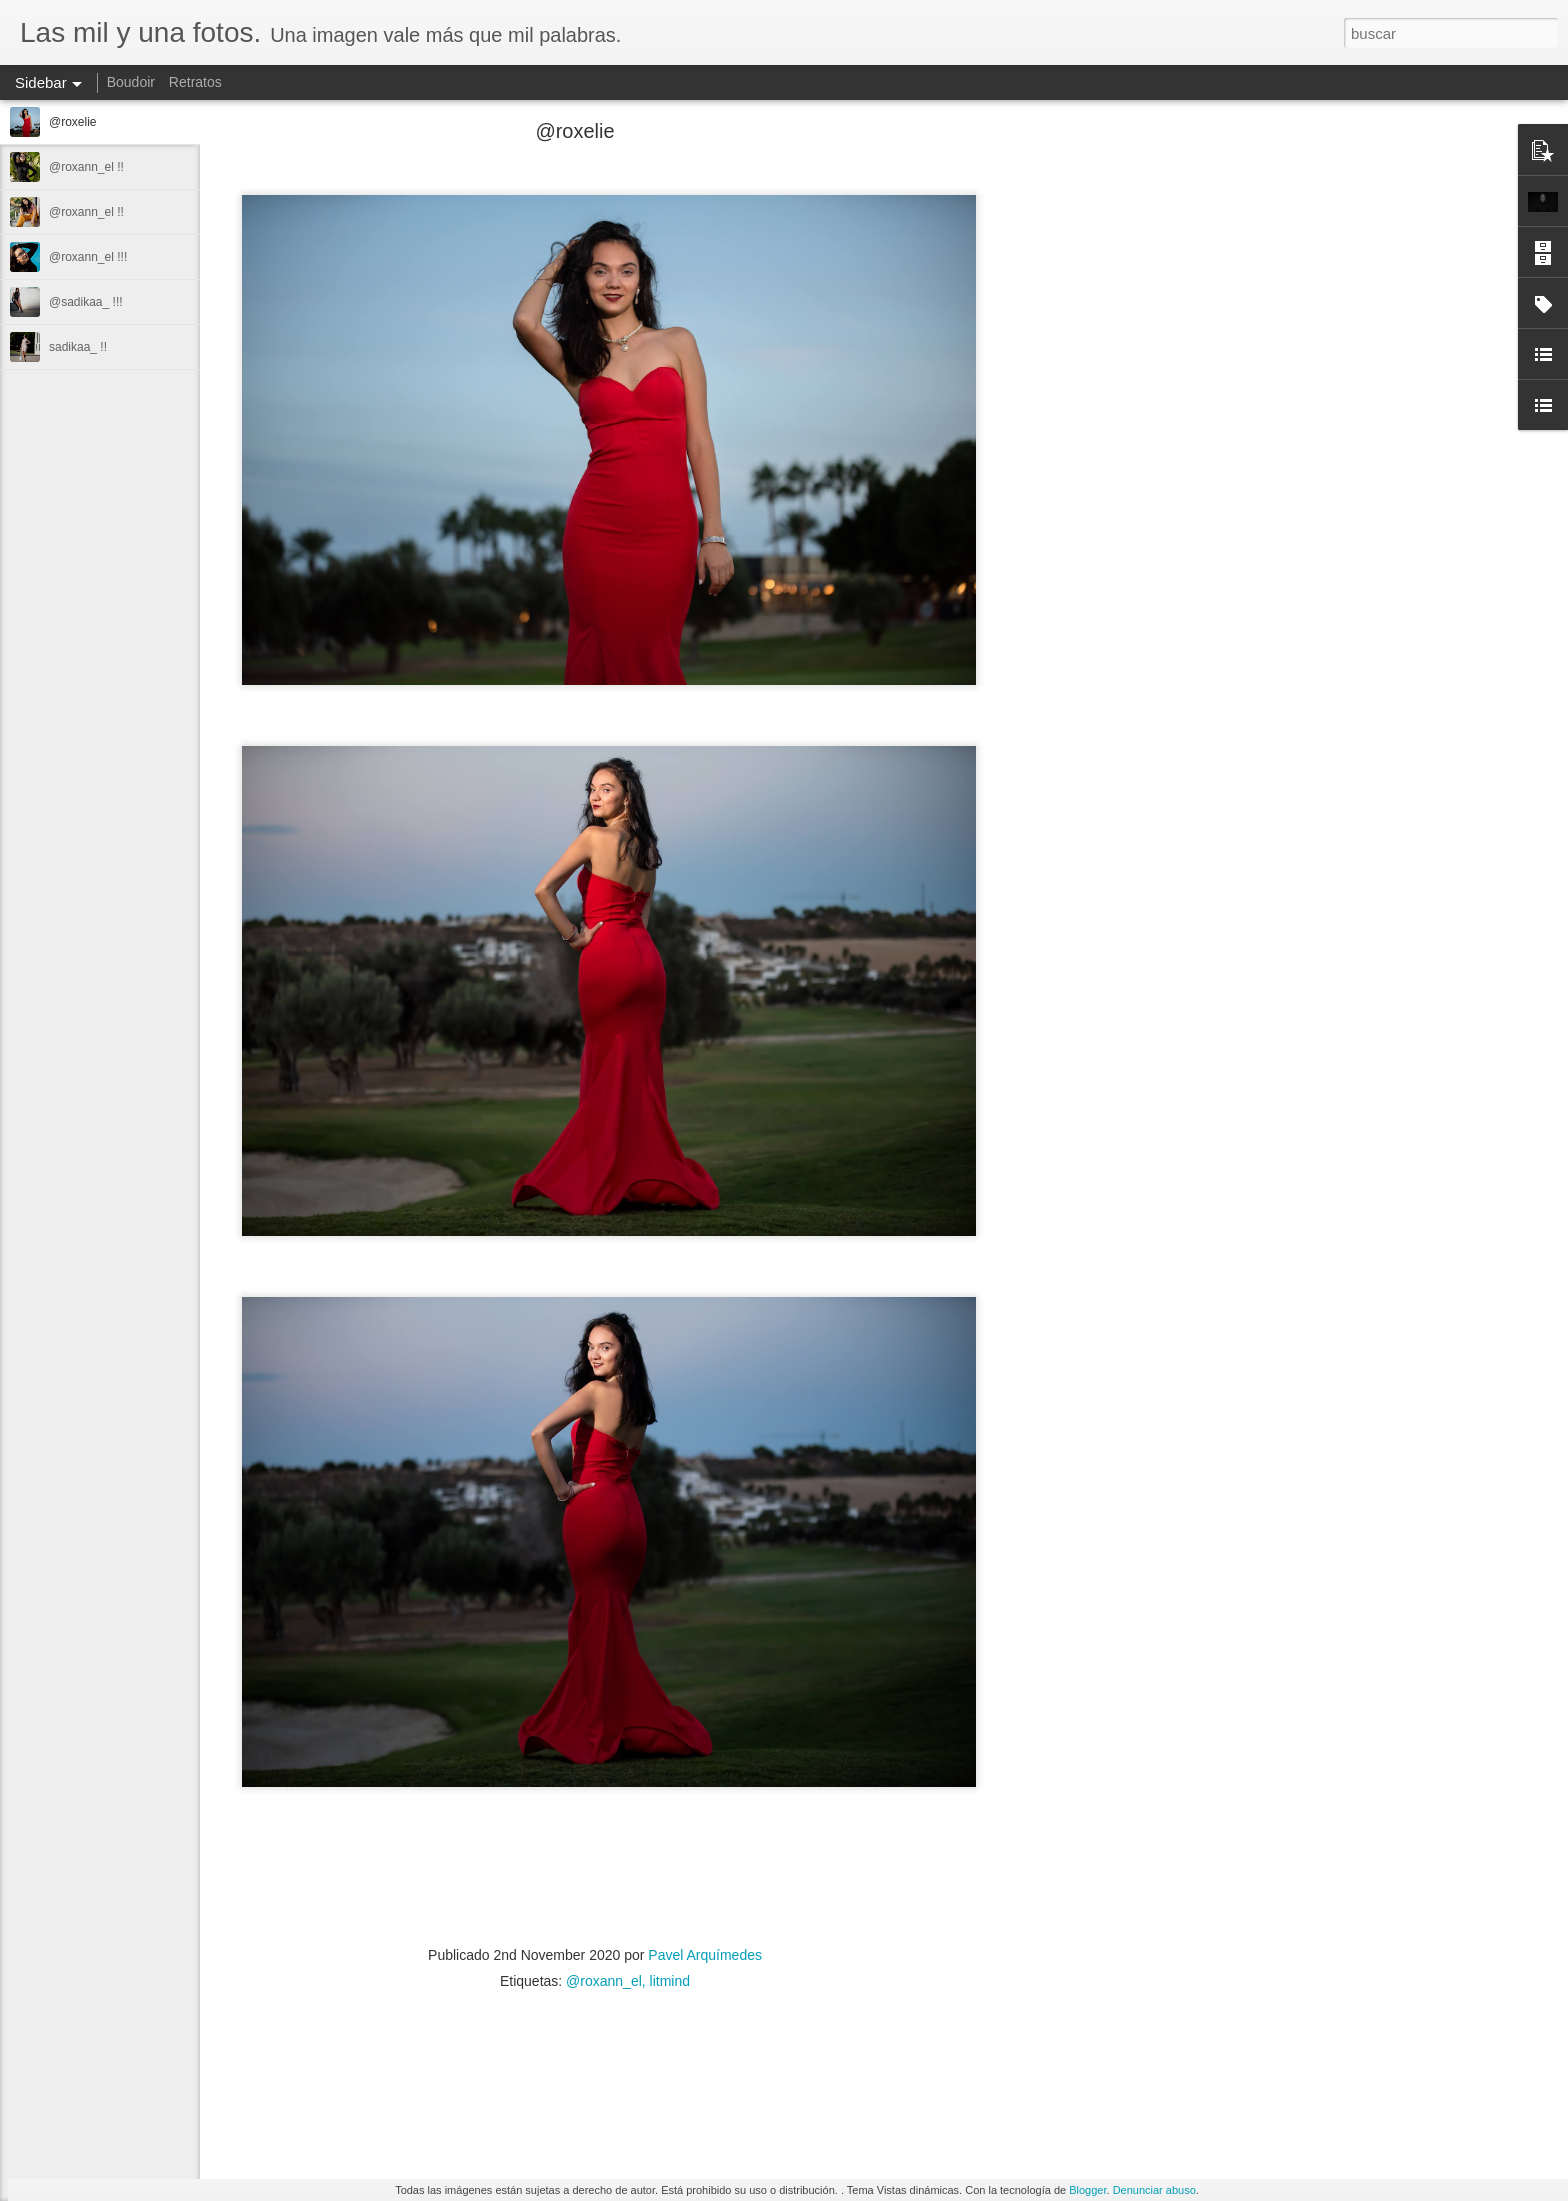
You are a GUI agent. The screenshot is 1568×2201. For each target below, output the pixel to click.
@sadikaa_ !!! (86, 302)
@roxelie (73, 122)
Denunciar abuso (1154, 2190)
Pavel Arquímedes (705, 1955)
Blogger (1087, 2190)
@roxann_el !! (86, 167)
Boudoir (131, 82)
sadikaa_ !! (78, 347)
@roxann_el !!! (88, 257)
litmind (670, 1981)
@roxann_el (604, 1981)
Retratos (195, 82)
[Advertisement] (1080, 445)
